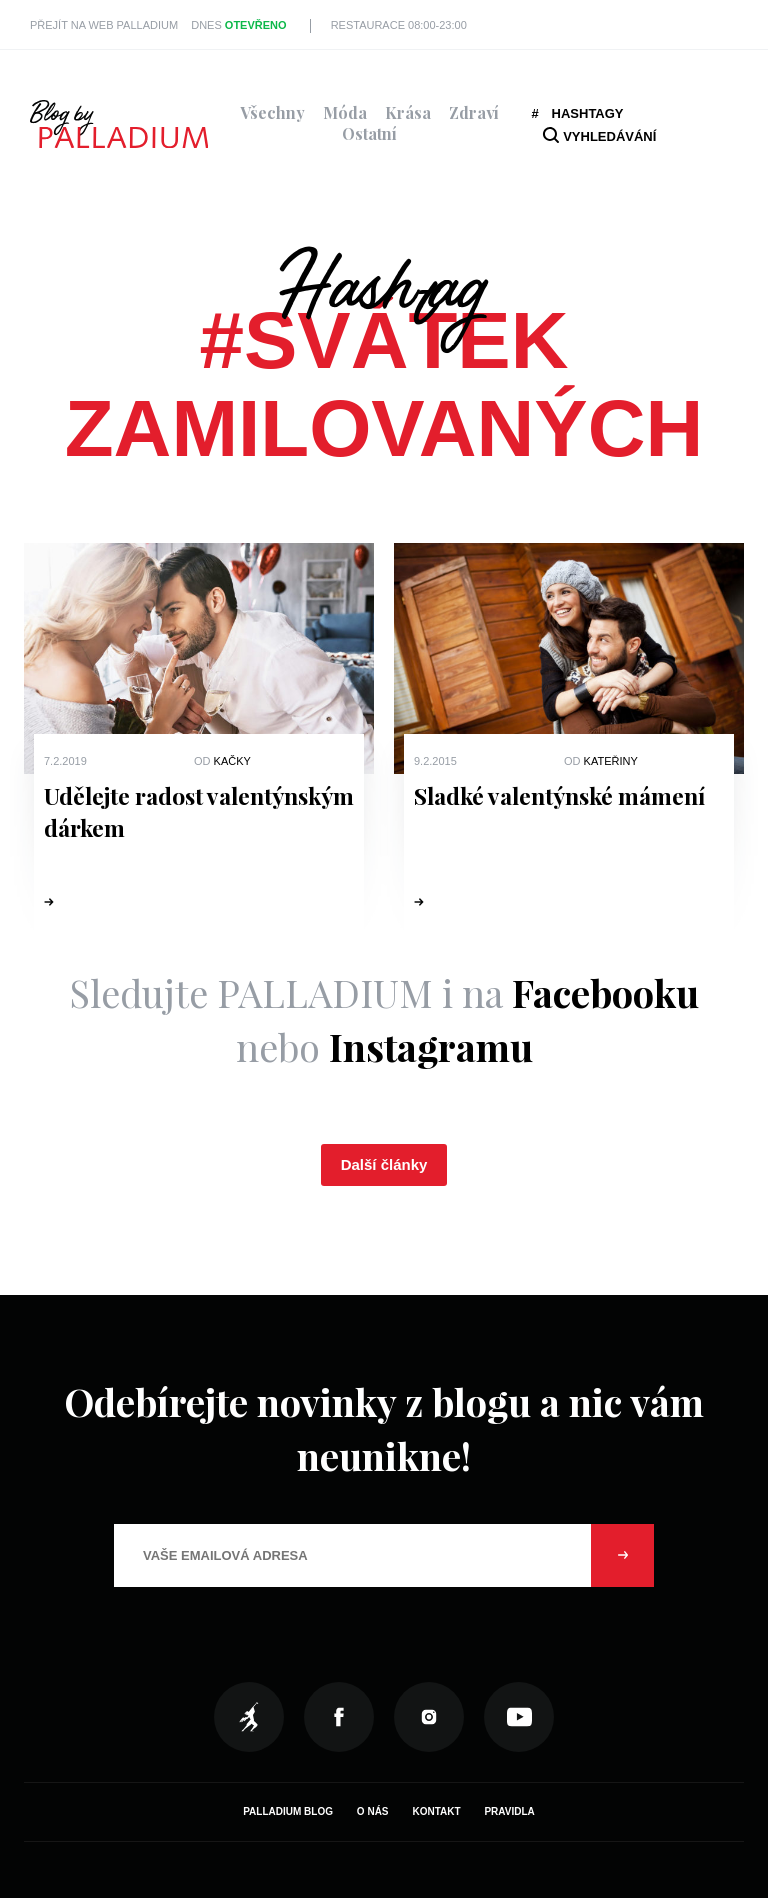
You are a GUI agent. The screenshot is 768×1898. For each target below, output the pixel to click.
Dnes (238, 25)
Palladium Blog (288, 1811)
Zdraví (474, 112)
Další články (384, 1164)
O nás (373, 1811)
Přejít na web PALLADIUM (104, 25)
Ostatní (369, 133)
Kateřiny (611, 761)
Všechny (272, 112)
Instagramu (431, 1046)
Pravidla (509, 1811)
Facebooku (605, 992)
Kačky (232, 761)
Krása (408, 112)
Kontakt (436, 1811)
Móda (345, 112)
